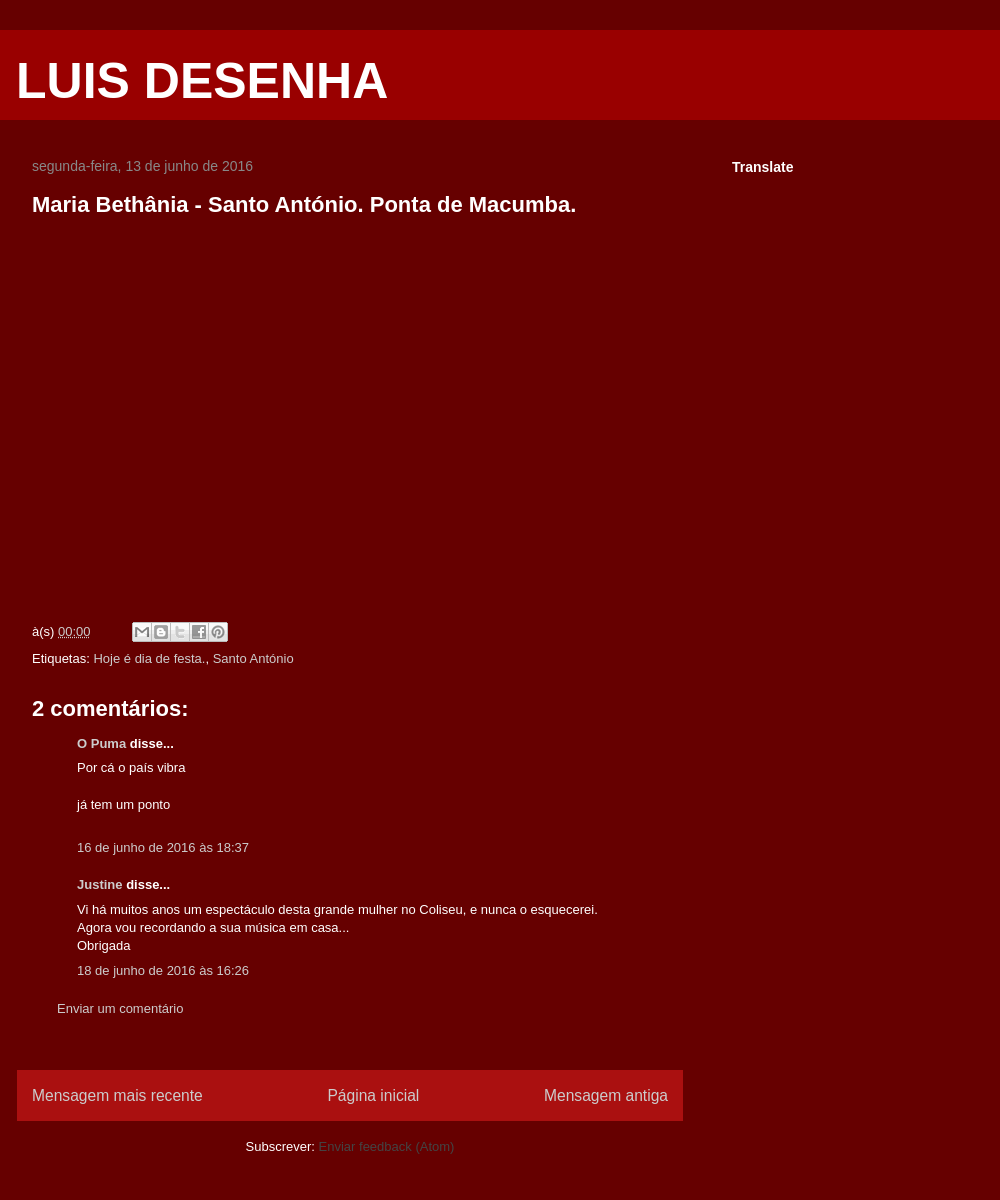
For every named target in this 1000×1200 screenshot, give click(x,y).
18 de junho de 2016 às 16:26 (163, 970)
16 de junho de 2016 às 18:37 (163, 847)
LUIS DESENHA (202, 81)
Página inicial (373, 1095)
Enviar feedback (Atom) (387, 1146)
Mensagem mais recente (117, 1095)
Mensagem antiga (606, 1095)
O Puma (101, 743)
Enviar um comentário (120, 1008)
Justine (100, 884)
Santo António (253, 658)
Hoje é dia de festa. (149, 658)
